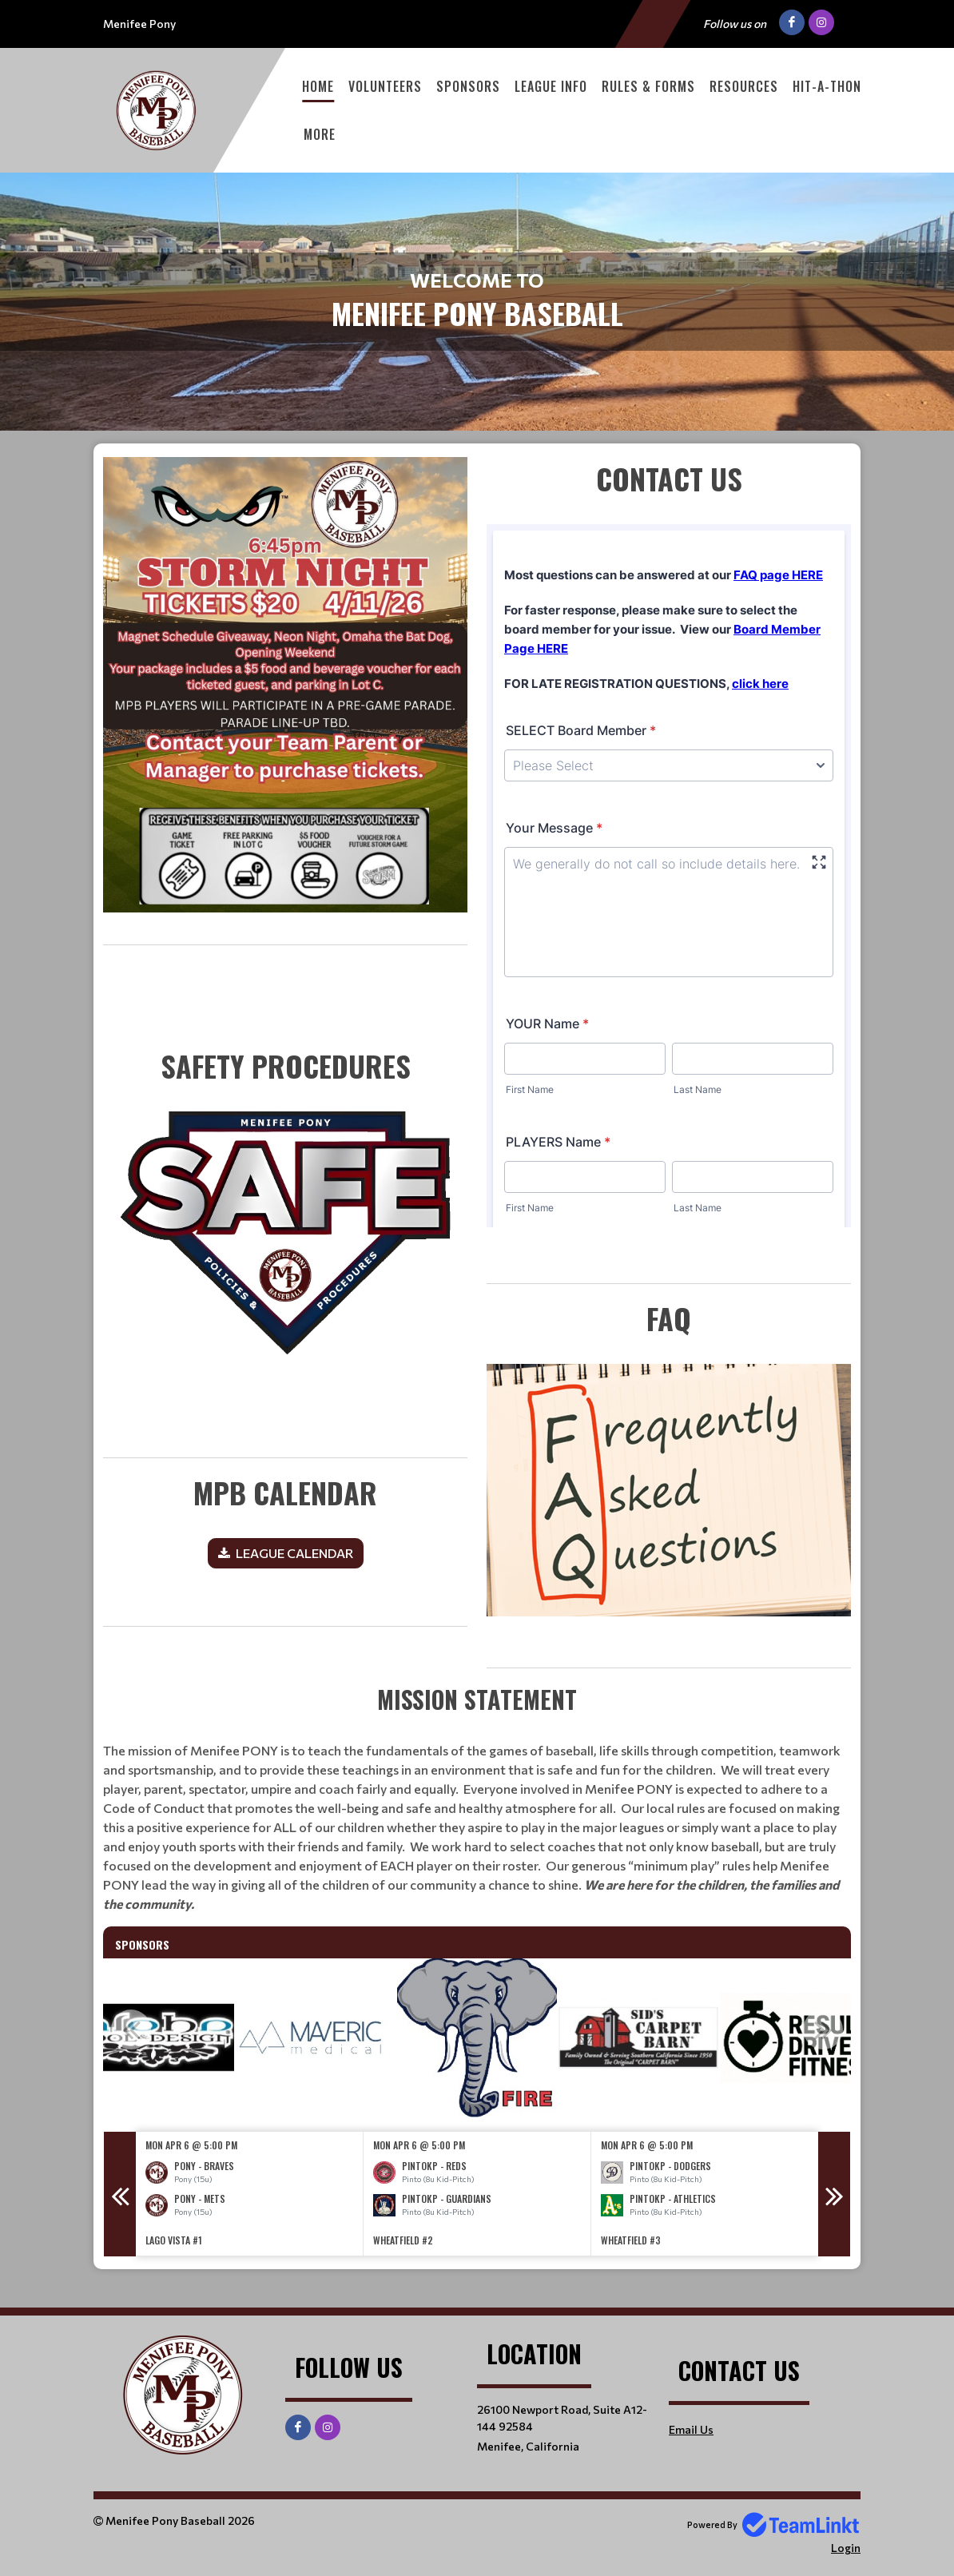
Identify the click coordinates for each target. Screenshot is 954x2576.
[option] (154, 2038)
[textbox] (285, 701)
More (320, 134)
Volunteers (385, 86)
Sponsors (468, 86)
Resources (744, 86)
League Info (551, 86)
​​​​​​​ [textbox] (285, 1208)
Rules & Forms (648, 86)
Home (318, 86)
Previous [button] (131, 2029)
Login (846, 2547)
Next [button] (823, 2029)
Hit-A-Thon (827, 86)
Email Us (691, 2429)
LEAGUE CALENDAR (294, 1552)
